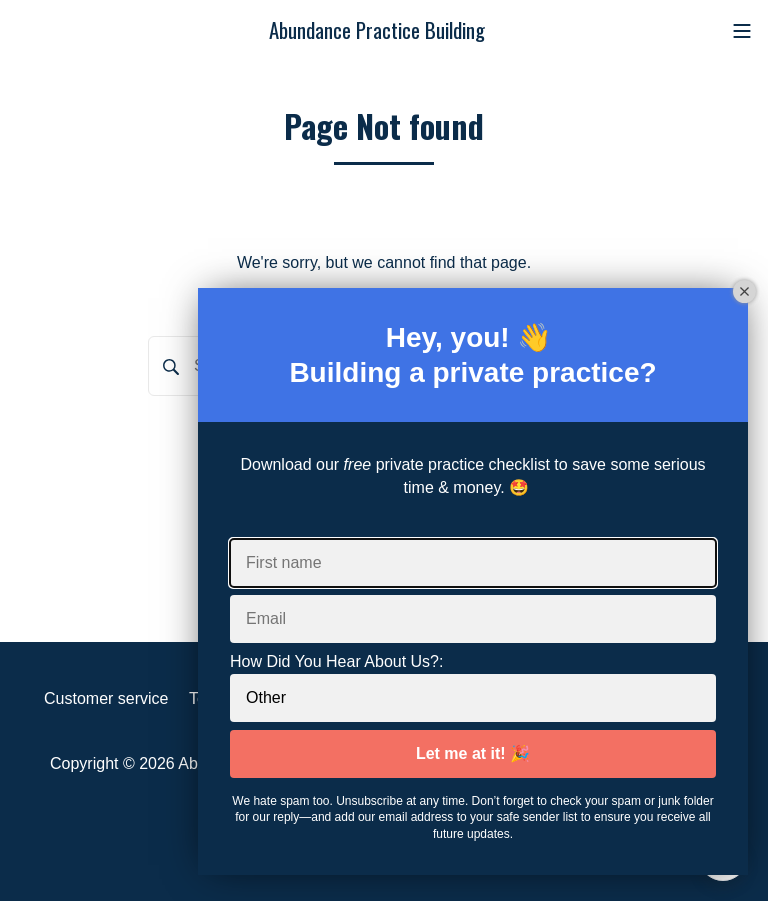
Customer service (106, 698)
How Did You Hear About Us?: (336, 661)
